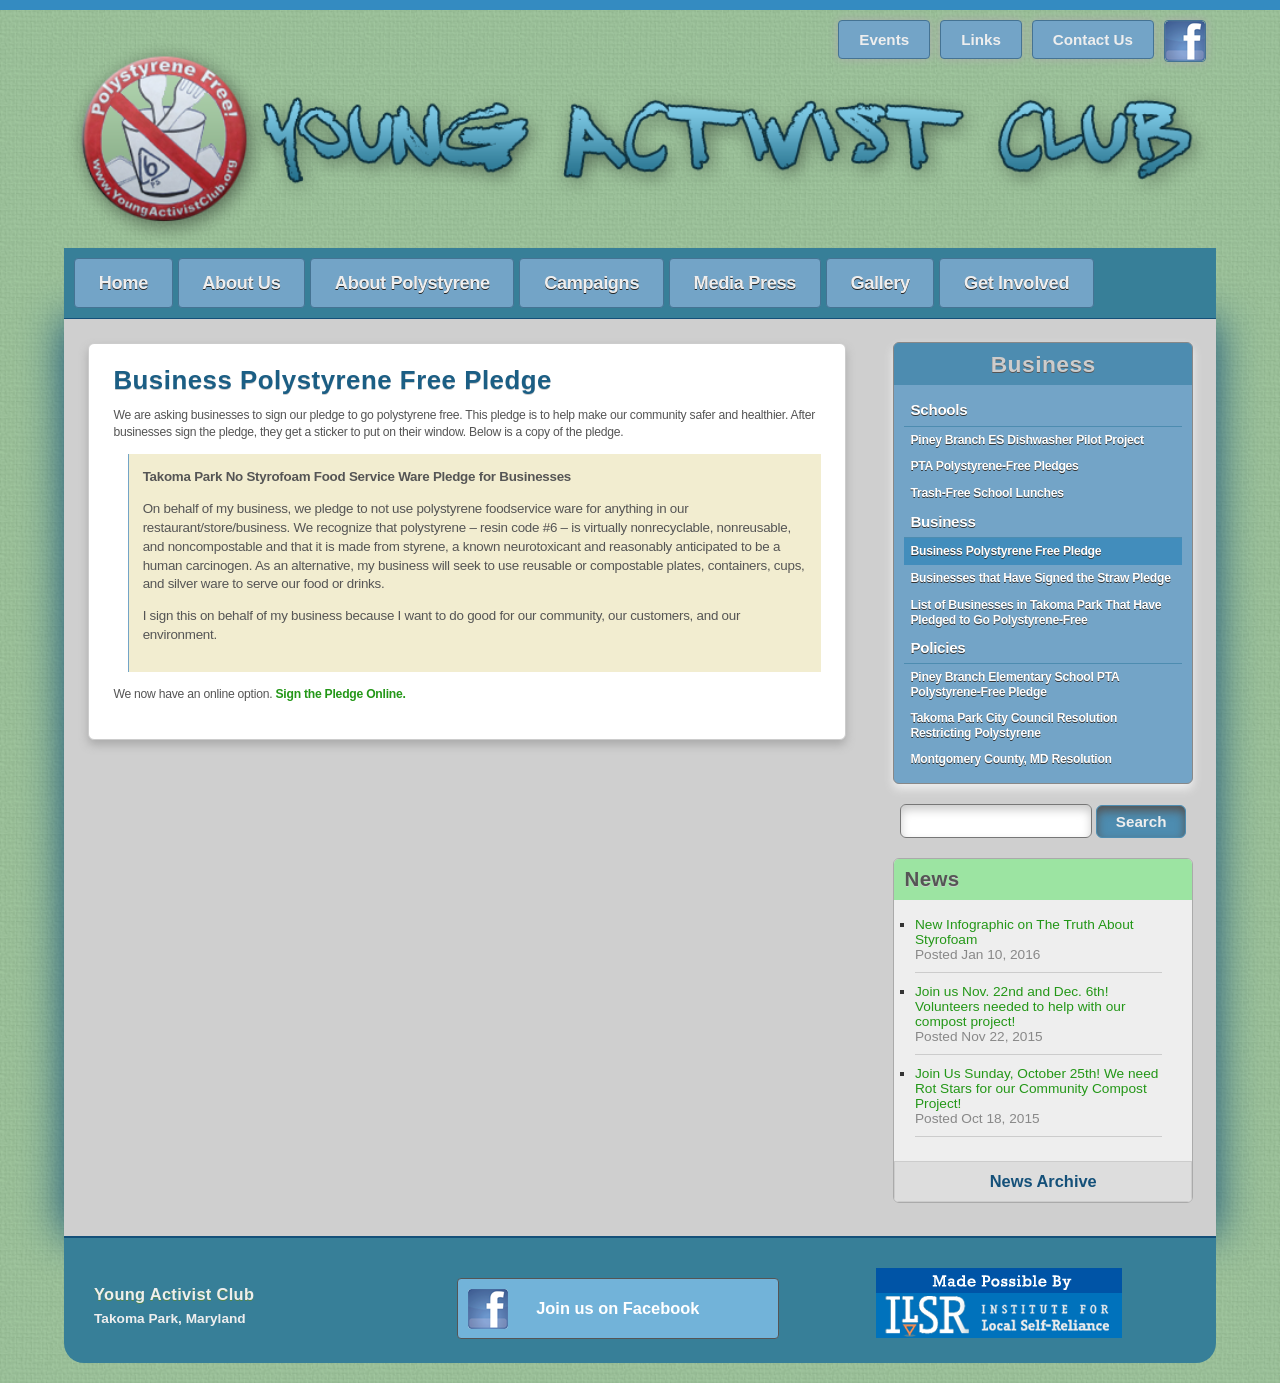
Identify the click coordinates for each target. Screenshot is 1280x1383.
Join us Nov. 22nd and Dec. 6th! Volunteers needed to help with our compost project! (1020, 1006)
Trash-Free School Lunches (986, 493)
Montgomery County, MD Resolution (1010, 759)
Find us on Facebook (1185, 41)
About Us (241, 282)
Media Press (745, 282)
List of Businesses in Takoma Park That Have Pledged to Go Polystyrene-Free (1035, 612)
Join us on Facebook (617, 1308)
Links (981, 39)
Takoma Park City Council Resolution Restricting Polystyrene (1013, 725)
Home (123, 282)
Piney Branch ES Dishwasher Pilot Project (1026, 440)
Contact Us (1093, 39)
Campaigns (591, 282)
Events (884, 39)
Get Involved (1016, 282)
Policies (937, 647)
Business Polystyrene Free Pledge (1005, 551)
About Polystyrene (412, 282)
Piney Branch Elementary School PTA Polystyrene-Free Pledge (1014, 684)
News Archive (1043, 1181)
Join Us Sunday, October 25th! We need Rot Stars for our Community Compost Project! (1036, 1088)
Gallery (879, 282)
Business (1043, 364)
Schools (938, 409)
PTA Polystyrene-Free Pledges (994, 466)
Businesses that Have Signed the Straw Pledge (1040, 578)
